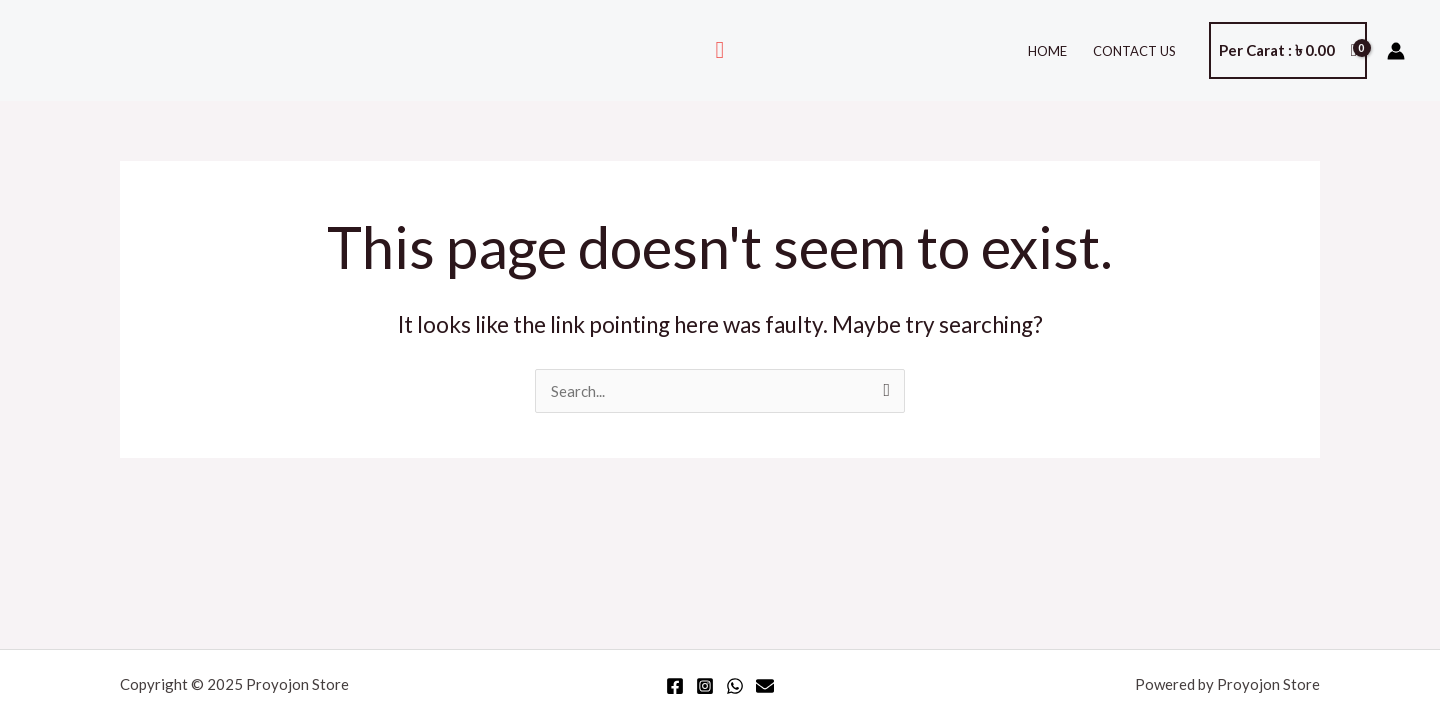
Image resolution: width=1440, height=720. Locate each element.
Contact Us (1134, 51)
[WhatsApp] (735, 686)
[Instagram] (705, 686)
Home (1047, 51)
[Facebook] (675, 686)
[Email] (765, 686)
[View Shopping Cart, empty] (1288, 50)
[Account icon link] (1396, 51)
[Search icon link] (720, 50)
